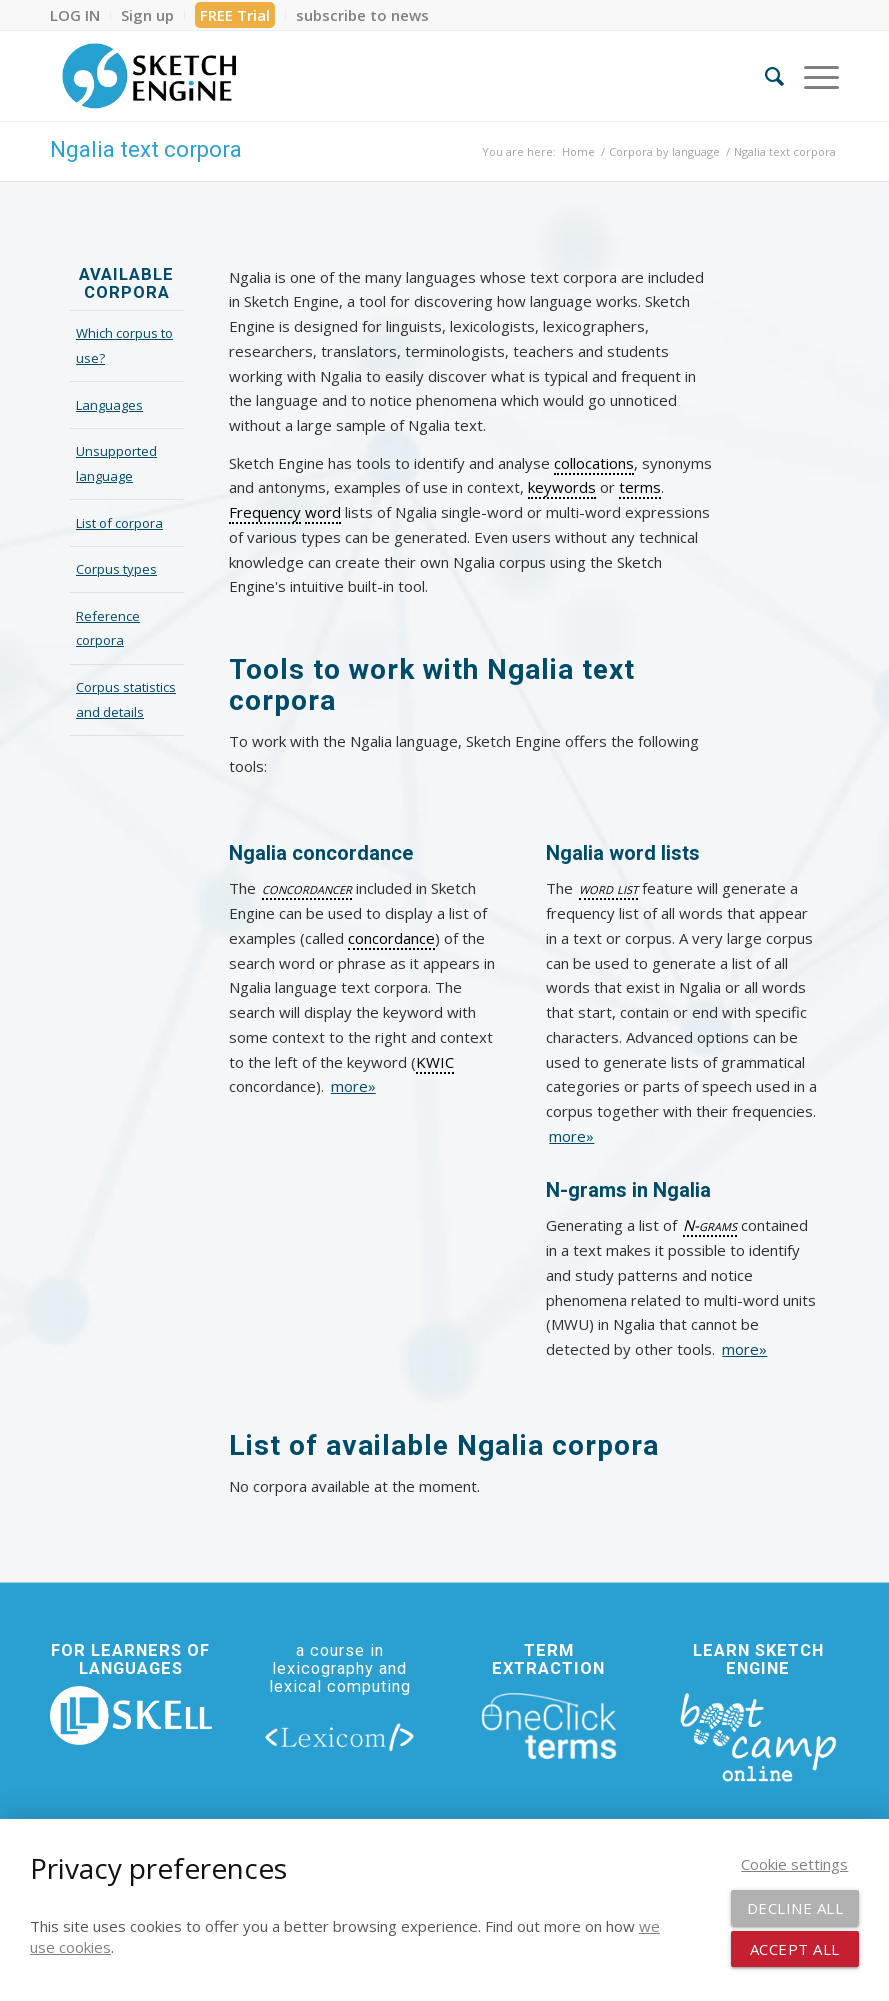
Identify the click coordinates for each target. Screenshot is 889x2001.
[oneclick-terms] (549, 1726)
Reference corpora (108, 628)
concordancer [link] (307, 888)
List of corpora (119, 523)
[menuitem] (80, 15)
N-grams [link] (710, 1225)
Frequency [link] (265, 512)
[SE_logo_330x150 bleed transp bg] (149, 76)
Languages (109, 405)
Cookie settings (794, 1864)
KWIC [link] (435, 1062)
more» (353, 1086)
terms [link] (640, 487)
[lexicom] (340, 1736)
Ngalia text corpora (146, 149)
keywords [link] (562, 487)
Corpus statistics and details (126, 699)
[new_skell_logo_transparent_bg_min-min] (131, 1715)
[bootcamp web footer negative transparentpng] (758, 1735)
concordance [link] (391, 938)
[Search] (764, 76)
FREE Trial (235, 15)
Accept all (795, 1949)
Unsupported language (116, 463)
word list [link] (608, 888)
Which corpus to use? (124, 345)
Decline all (795, 1908)
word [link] (323, 512)
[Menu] (811, 76)
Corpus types (116, 569)
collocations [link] (594, 463)
